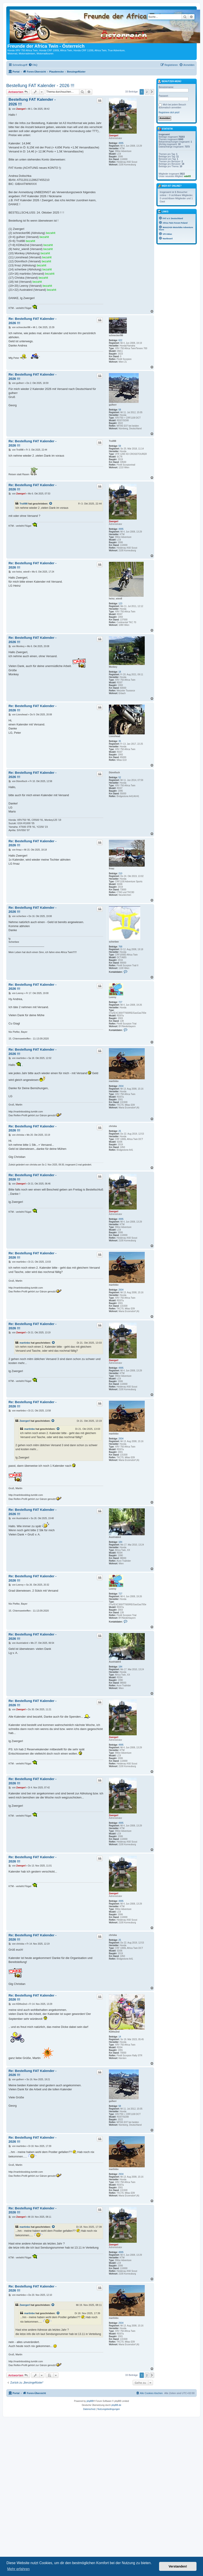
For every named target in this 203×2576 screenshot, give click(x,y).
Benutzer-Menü (169, 81)
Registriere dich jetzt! (169, 112)
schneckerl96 (116, 335)
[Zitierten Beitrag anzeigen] (51, 504)
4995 (121, 143)
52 (120, 777)
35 (120, 741)
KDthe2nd (114, 2032)
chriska (113, 1126)
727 (120, 1002)
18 (120, 672)
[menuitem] (32, 65)
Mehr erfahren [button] (18, 2569)
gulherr (113, 405)
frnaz (111, 868)
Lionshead (114, 736)
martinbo (114, 1081)
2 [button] (147, 92)
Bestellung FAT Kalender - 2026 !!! (40, 85)
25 (120, 1131)
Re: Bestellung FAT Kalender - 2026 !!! (32, 321)
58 (120, 409)
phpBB (89, 2401)
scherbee (114, 942)
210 (120, 873)
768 (120, 946)
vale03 (187, 176)
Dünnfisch (114, 772)
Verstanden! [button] (178, 2566)
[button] (152, 91)
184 (120, 1542)
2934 (121, 1086)
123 (120, 603)
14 (120, 2036)
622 (120, 340)
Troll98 (112, 441)
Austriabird (115, 1537)
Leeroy (112, 997)
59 (120, 446)
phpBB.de (116, 2405)
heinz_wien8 (115, 598)
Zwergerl (113, 135)
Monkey (113, 667)
